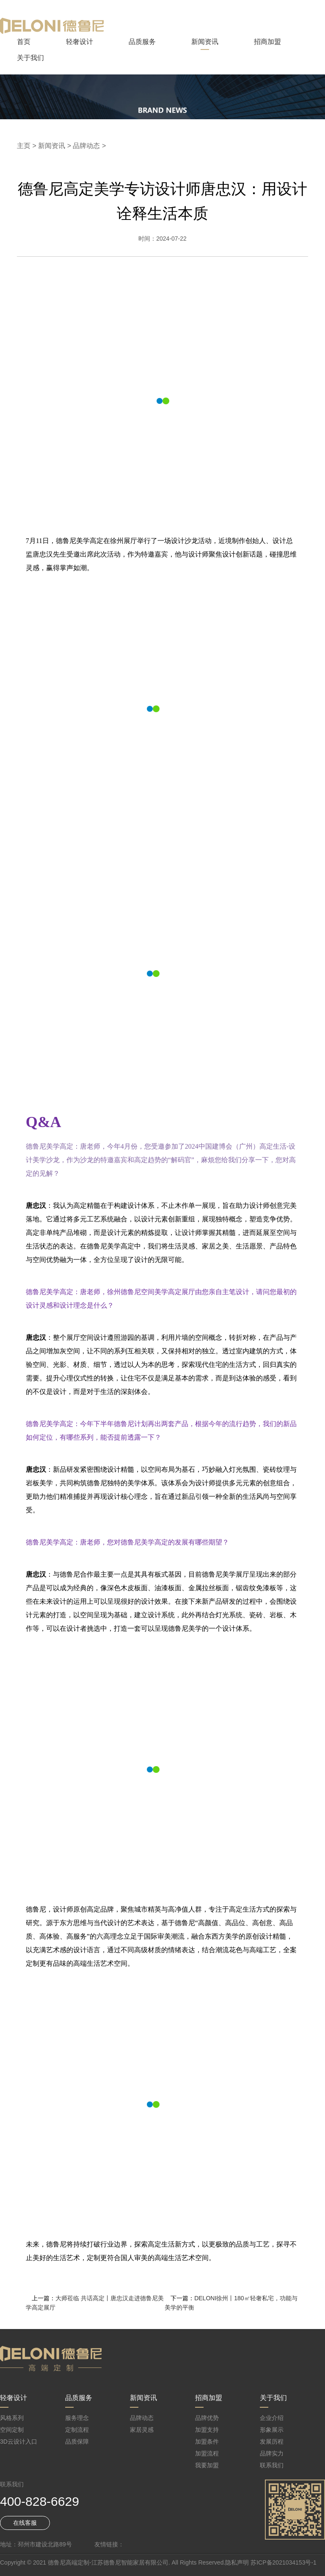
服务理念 (77, 2417)
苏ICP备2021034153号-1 (284, 2562)
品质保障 (77, 2441)
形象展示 (272, 2429)
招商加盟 (267, 41)
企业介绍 (272, 2417)
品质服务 (142, 41)
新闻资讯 (204, 41)
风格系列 (12, 2417)
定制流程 (77, 2429)
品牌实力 (272, 2453)
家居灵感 (142, 2429)
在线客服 (25, 2522)
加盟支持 (207, 2429)
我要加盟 (207, 2465)
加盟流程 (207, 2453)
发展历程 (272, 2441)
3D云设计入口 (18, 2441)
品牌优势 (207, 2417)
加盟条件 (207, 2441)
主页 (23, 145)
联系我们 (272, 2465)
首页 (23, 41)
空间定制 (12, 2429)
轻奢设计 (79, 41)
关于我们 (30, 57)
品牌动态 (86, 145)
